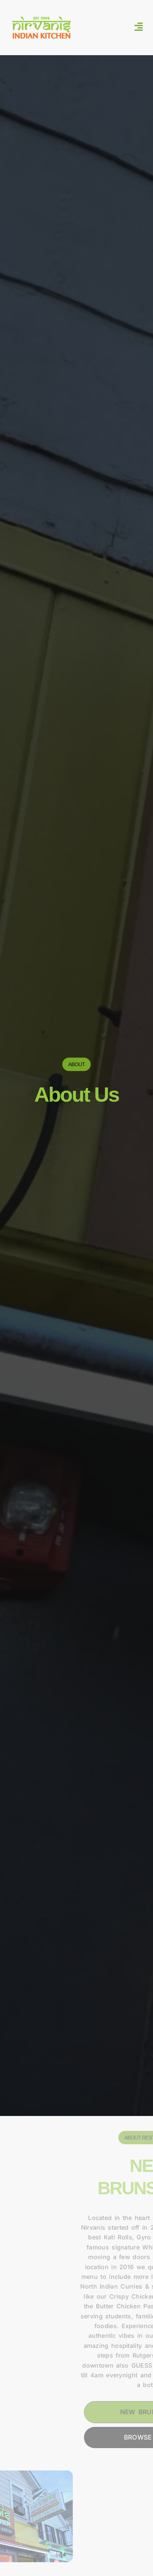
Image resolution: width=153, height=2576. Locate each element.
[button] (139, 27)
